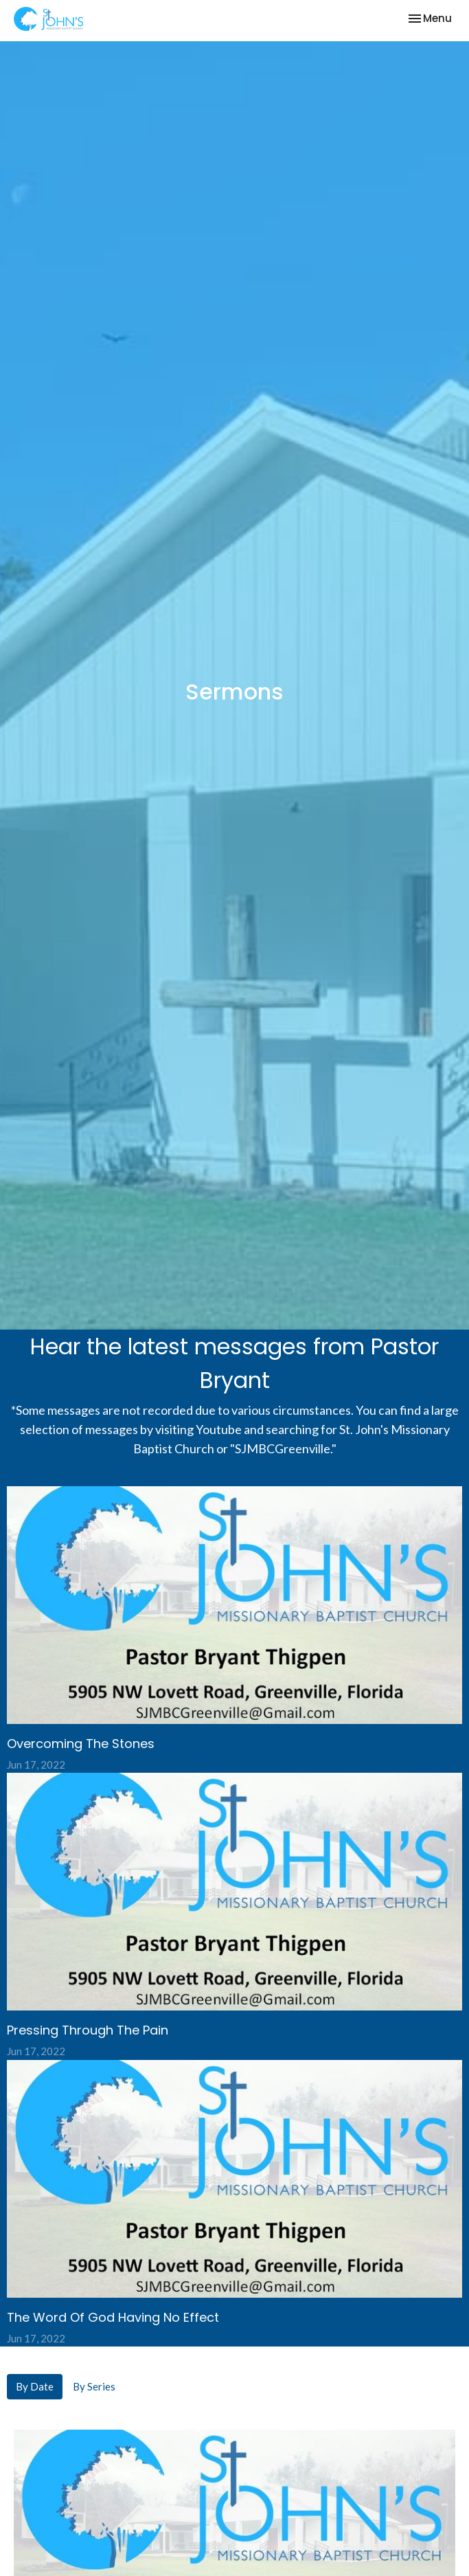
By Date (35, 2386)
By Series (94, 2386)
